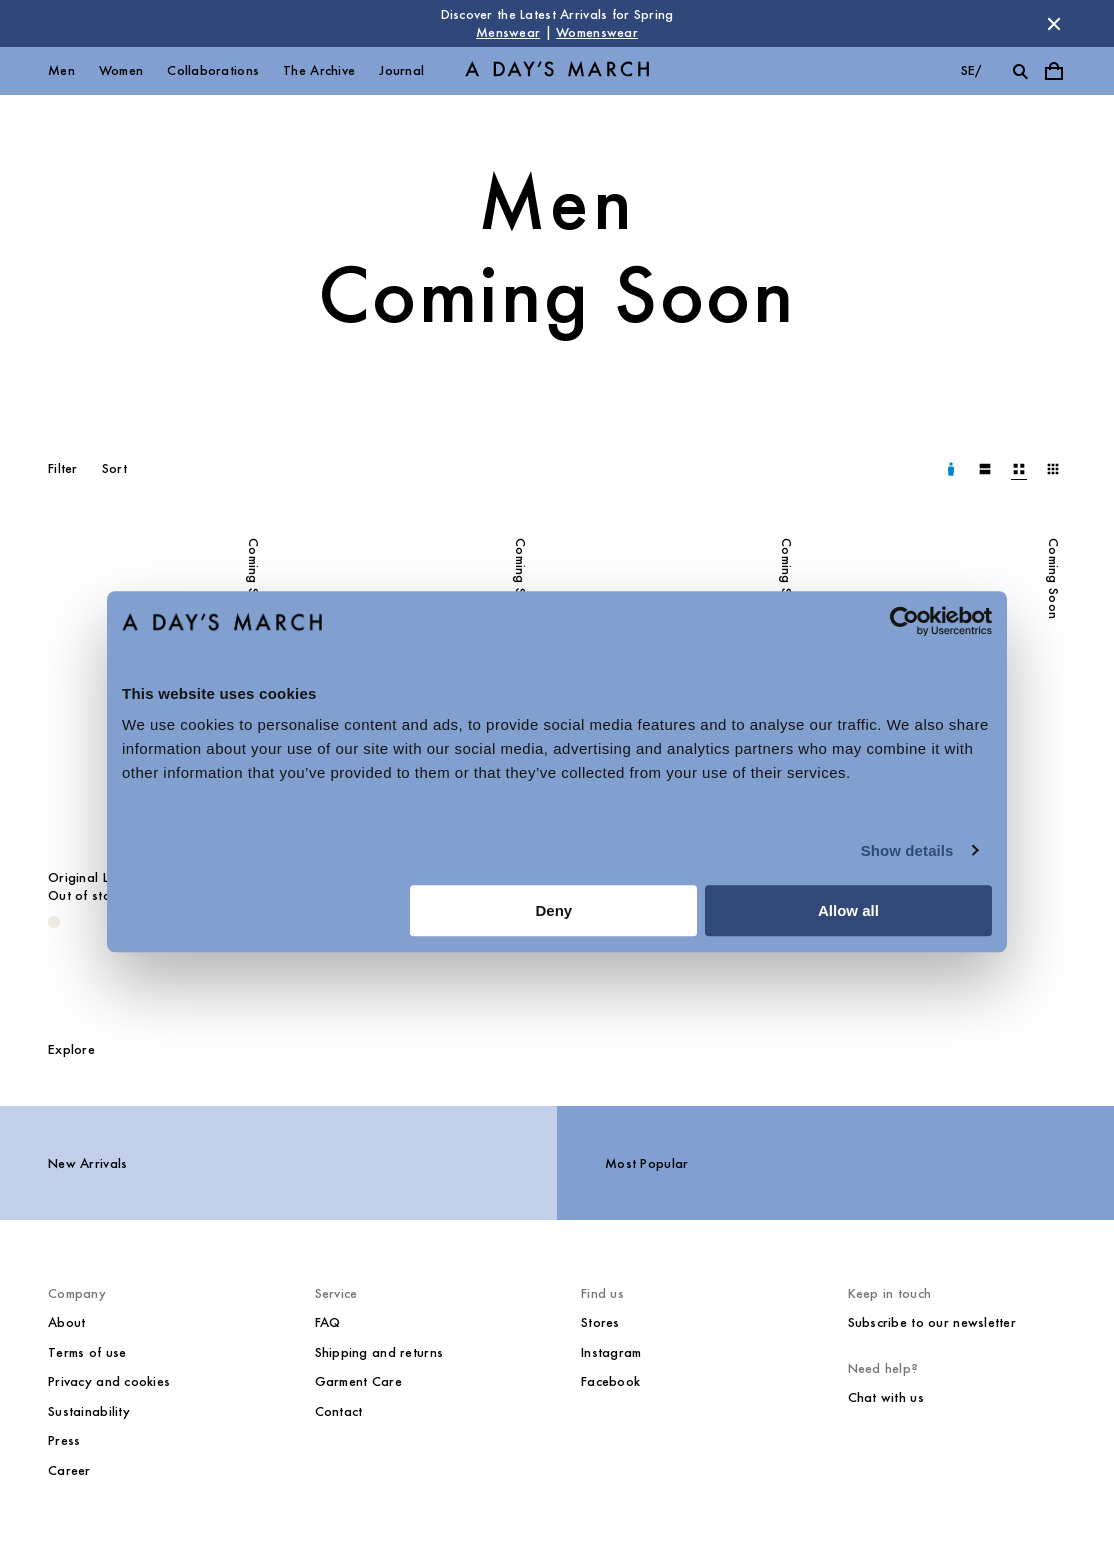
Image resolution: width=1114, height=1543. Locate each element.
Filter (63, 468)
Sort (114, 468)
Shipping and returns (379, 1352)
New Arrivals (87, 1163)
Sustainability (89, 1411)
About (66, 1322)
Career (69, 1470)
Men (61, 70)
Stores (600, 1322)
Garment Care (358, 1381)
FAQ (328, 1322)
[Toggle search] (1020, 71)
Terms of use (87, 1352)
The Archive (319, 70)
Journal (401, 70)
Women (121, 70)
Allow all (848, 910)
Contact (339, 1411)
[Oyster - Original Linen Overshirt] (54, 922)
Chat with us (886, 1397)
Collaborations (213, 70)
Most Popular (646, 1163)
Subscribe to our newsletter (932, 1322)
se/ (971, 70)
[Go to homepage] (557, 71)
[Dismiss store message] (1054, 24)
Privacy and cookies (109, 1381)
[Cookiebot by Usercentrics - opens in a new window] (904, 621)
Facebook (610, 1381)
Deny (554, 910)
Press (64, 1440)
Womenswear (597, 32)
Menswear (508, 32)
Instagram (611, 1352)
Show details (907, 850)
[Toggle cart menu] (1054, 71)
